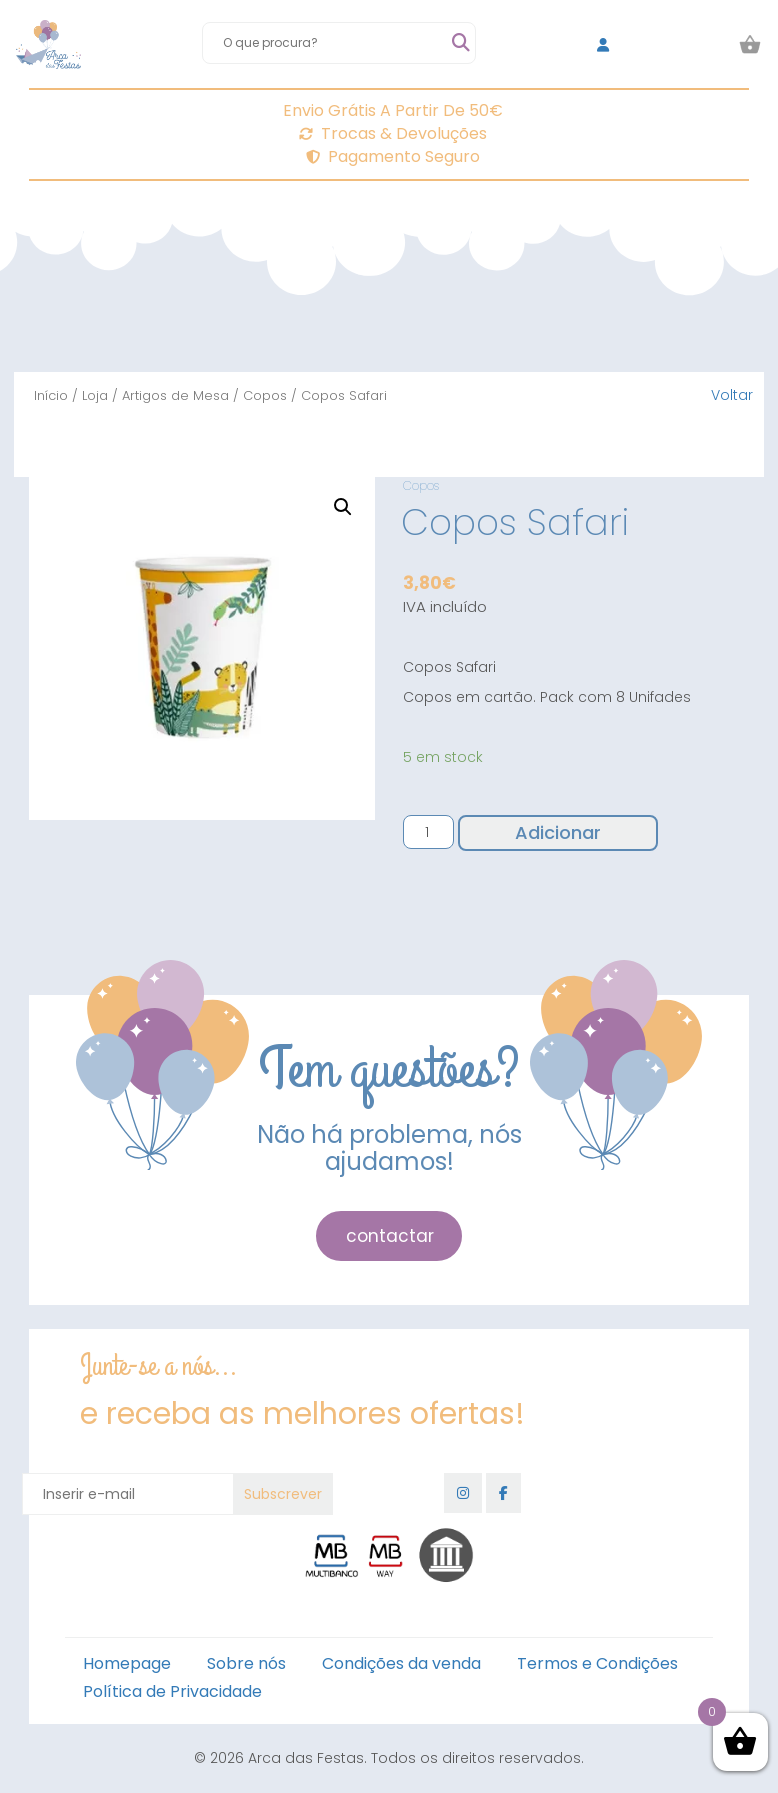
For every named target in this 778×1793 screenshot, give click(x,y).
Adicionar (558, 832)
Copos (265, 395)
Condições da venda (401, 1663)
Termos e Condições (597, 1663)
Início (51, 395)
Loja (95, 395)
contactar (390, 1236)
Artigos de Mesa (175, 395)
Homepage (127, 1663)
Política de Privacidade (172, 1691)
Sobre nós (246, 1663)
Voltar (732, 395)
